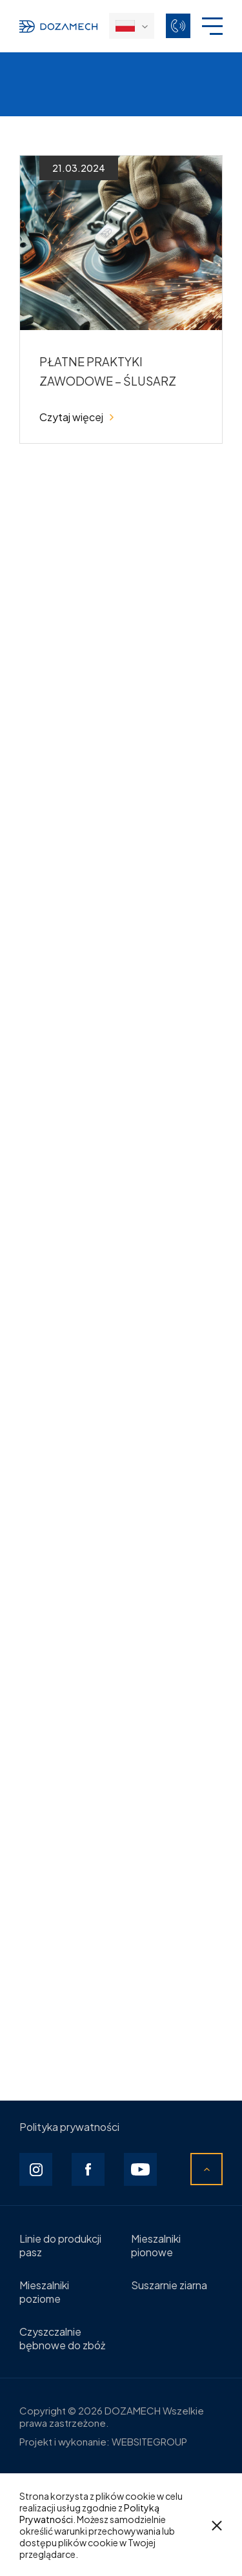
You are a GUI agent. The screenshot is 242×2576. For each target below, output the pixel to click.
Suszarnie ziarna (169, 2285)
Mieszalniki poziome (44, 2291)
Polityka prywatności (69, 2127)
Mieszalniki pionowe (156, 2245)
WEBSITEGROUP (149, 2441)
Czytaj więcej (76, 417)
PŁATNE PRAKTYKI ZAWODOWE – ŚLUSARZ (107, 371)
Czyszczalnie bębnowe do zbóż (62, 2338)
